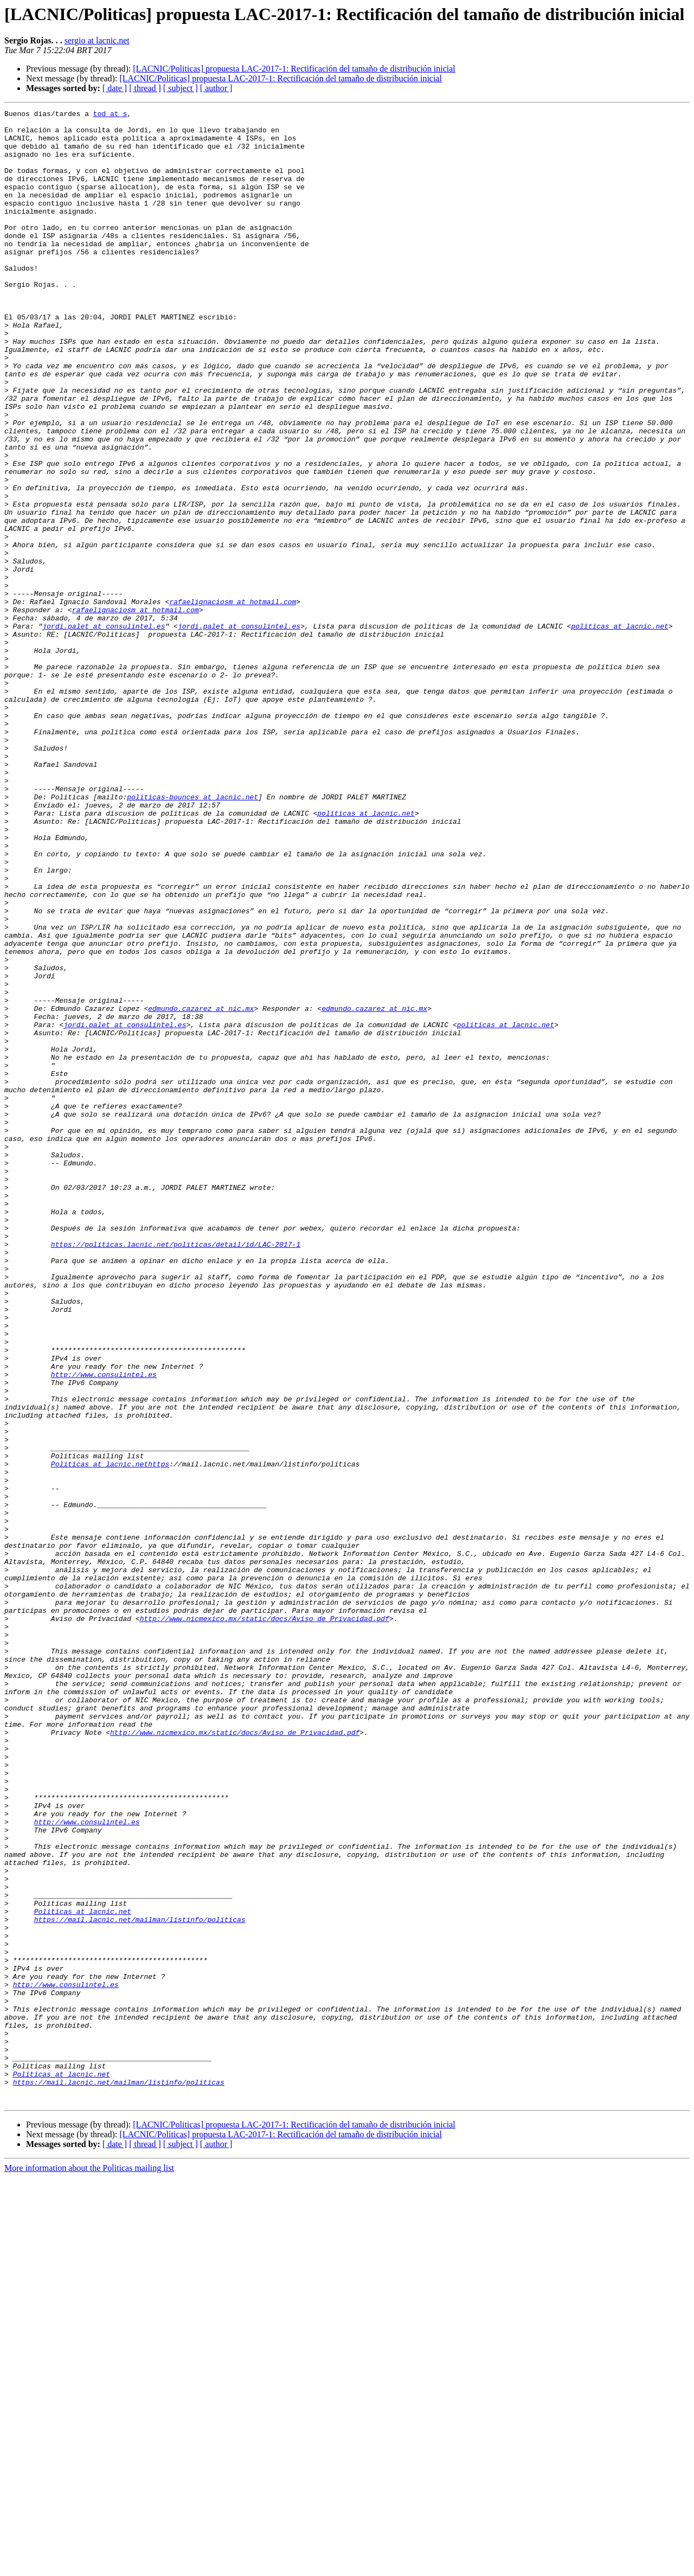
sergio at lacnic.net (97, 40)
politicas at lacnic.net (619, 730)
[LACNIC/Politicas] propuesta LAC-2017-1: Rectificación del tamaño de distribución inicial (294, 68)
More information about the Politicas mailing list (89, 2566)
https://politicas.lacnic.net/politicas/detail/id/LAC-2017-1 (175, 1472)
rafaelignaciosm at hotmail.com (232, 701)
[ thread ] (145, 88)
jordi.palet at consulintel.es (103, 730)
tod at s (110, 115)
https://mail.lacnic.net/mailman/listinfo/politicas (140, 2282)
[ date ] (114, 88)
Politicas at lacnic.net (82, 2272)
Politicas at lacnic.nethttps (110, 1735)
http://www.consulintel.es (104, 1628)
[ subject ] (180, 88)
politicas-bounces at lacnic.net (192, 935)
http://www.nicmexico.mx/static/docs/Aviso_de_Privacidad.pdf (264, 1921)
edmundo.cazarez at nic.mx (201, 1189)
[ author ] (216, 88)
